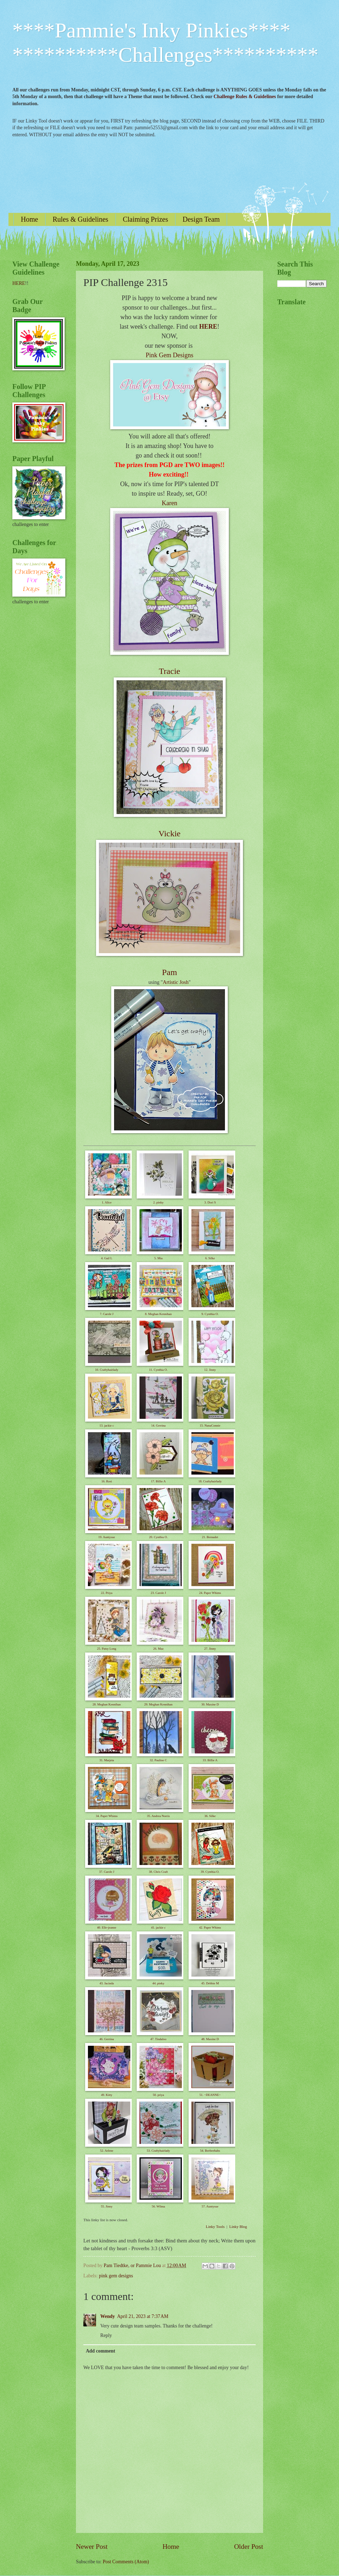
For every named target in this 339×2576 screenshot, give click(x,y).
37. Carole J (106, 1871)
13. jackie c (106, 1425)
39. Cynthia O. (210, 1871)
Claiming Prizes (145, 219)
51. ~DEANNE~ (210, 2095)
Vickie (170, 833)
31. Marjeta (106, 1760)
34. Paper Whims (107, 1816)
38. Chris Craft (158, 1871)
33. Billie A (210, 1760)
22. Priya (107, 1593)
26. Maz (158, 1648)
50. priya (158, 2095)
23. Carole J (158, 1593)
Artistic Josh (176, 982)
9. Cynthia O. (210, 1314)
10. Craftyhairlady (106, 1369)
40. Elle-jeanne (106, 1927)
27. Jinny (210, 1648)
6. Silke (210, 1258)
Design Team (201, 219)
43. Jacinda (107, 1983)
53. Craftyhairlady (158, 2150)
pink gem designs (116, 2275)
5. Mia (158, 1258)
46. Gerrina (107, 2039)
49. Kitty (106, 2095)
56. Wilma (158, 2206)
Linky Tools (215, 2226)
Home (29, 219)
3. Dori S (210, 1202)
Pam (169, 972)
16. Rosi (106, 1481)
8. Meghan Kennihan (158, 1314)
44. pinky (158, 1983)
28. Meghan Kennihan (107, 1704)
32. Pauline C (158, 1760)
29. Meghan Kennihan (158, 1704)
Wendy (107, 2316)
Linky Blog (238, 2226)
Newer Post (92, 2546)
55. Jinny (106, 2206)
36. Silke (210, 1816)
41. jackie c (158, 1927)
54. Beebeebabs (210, 2150)
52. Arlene (106, 2150)
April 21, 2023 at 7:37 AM (142, 2316)
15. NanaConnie (210, 1425)
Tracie (169, 671)
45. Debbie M (210, 1983)
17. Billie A (158, 1481)
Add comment (100, 2351)
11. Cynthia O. (158, 1369)
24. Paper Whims (210, 1593)
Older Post (248, 2546)
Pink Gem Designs (170, 355)
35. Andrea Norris (158, 1816)
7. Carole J (107, 1314)
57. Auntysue (210, 2206)
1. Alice (107, 1202)
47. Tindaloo (158, 2039)
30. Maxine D (210, 1704)
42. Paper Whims (210, 1927)
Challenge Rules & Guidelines (245, 96)
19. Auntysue (106, 1537)
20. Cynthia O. (158, 1537)
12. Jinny (210, 1369)
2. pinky (158, 1202)
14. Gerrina (158, 1425)
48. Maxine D (210, 2039)
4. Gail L (106, 1258)
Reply (106, 2335)
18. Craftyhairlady (210, 1481)
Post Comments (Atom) (126, 2561)
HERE (208, 326)
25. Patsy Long (106, 1648)
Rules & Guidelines (80, 219)
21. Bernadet (210, 1537)
